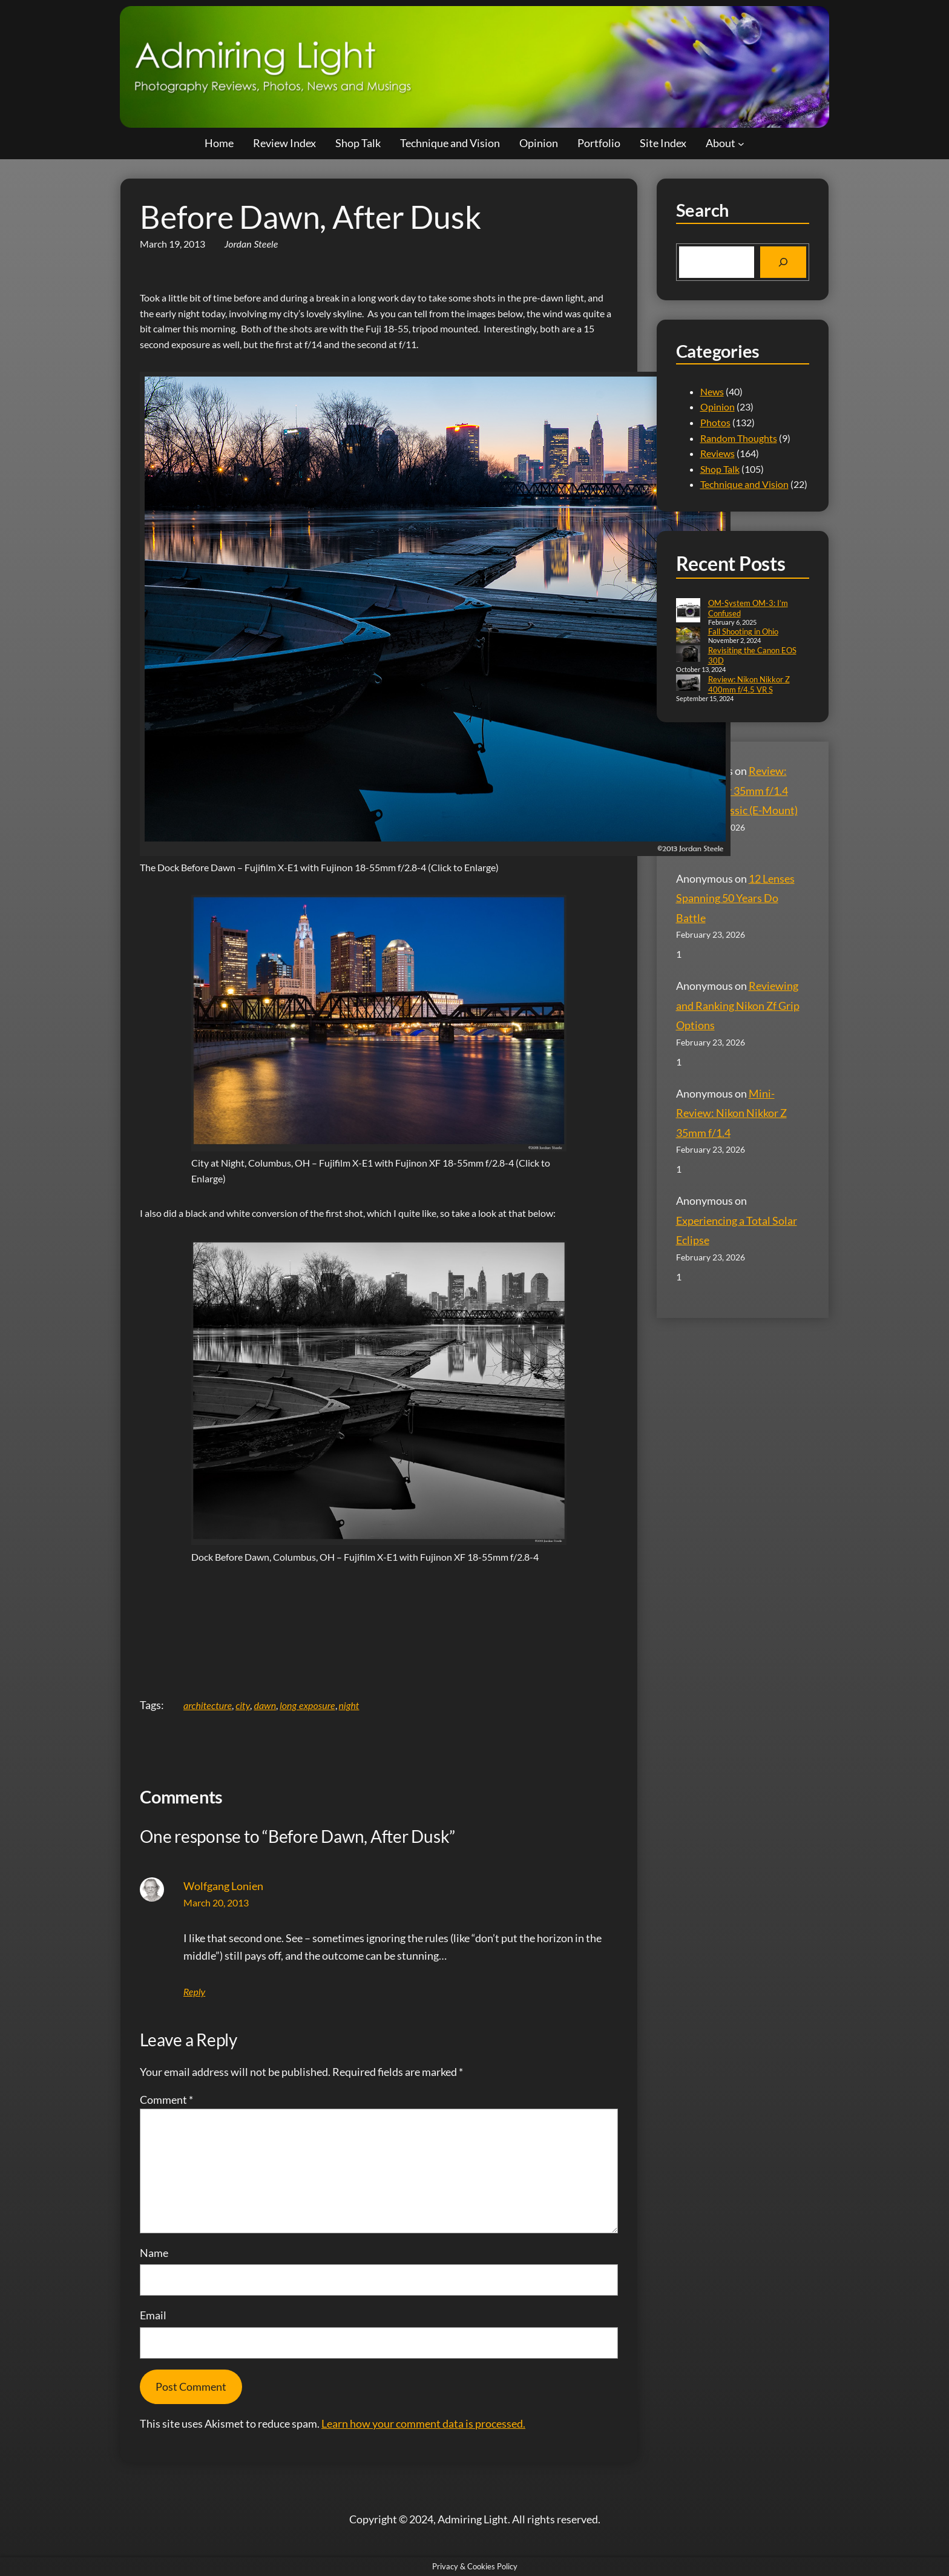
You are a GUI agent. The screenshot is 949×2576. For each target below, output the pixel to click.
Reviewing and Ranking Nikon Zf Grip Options (738, 1005)
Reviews (717, 453)
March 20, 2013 (216, 1902)
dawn (265, 1705)
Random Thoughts (738, 438)
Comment (166, 2099)
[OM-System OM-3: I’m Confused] (688, 611)
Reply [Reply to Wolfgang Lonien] (194, 1991)
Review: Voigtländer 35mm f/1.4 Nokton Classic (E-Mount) (737, 790)
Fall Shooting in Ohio (743, 631)
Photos (715, 422)
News (712, 391)
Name (154, 2252)
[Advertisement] (379, 1631)
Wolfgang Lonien (223, 1885)
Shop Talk (720, 469)
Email (153, 2315)
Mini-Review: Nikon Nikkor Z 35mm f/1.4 (731, 1113)
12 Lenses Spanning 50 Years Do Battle (735, 898)
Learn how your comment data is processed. (423, 2423)
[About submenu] (741, 143)
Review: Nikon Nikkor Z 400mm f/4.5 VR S (749, 684)
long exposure (307, 1705)
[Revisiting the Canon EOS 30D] (688, 654)
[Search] (783, 262)
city (242, 1705)
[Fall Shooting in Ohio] (688, 636)
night (349, 1705)
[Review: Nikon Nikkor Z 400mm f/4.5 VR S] (688, 683)
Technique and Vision (744, 484)
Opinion (717, 406)
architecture (207, 1705)
